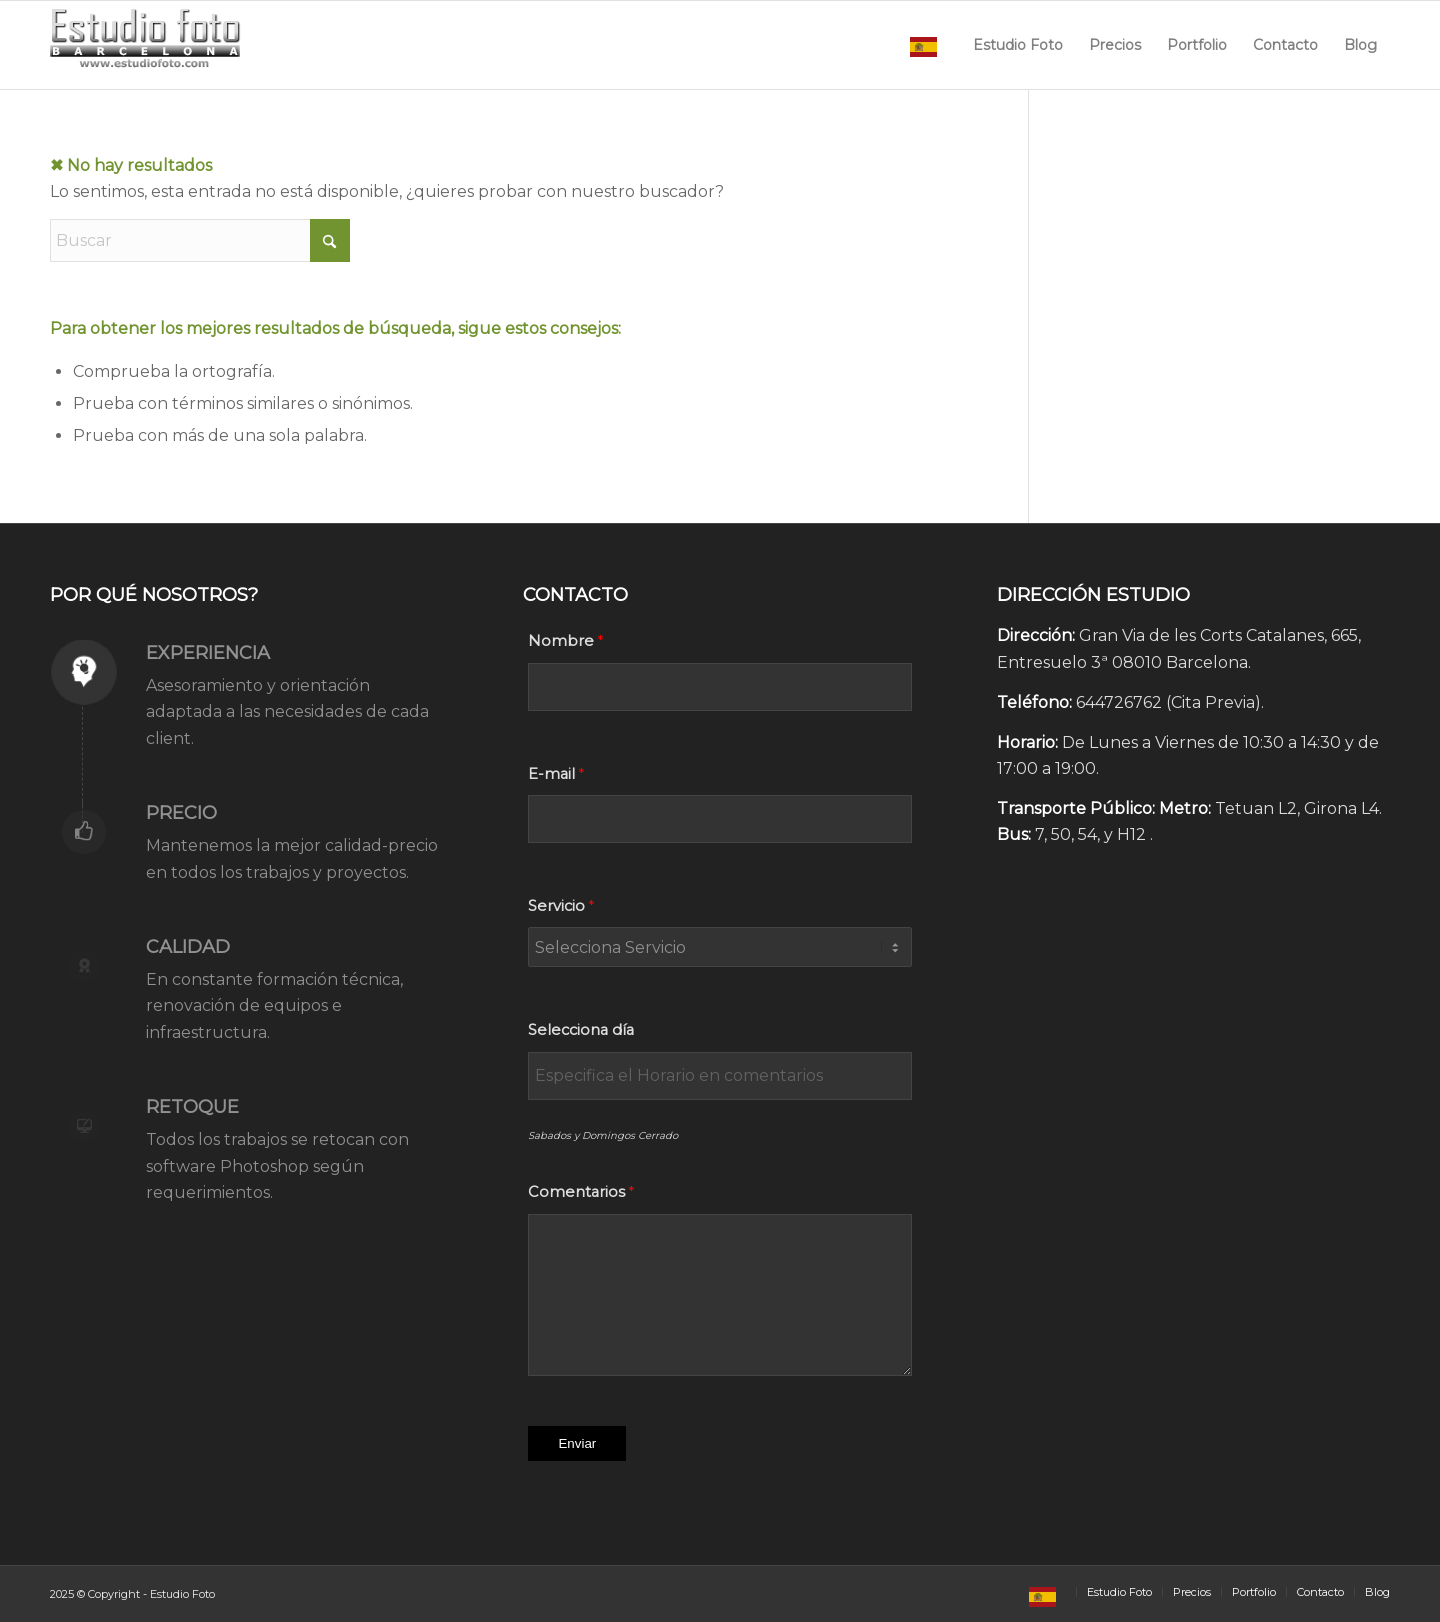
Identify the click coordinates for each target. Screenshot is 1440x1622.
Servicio (556, 906)
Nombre (561, 641)
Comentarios (576, 1192)
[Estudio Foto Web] (145, 45)
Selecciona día (581, 1030)
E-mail (551, 774)
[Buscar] (200, 240)
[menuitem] (928, 45)
